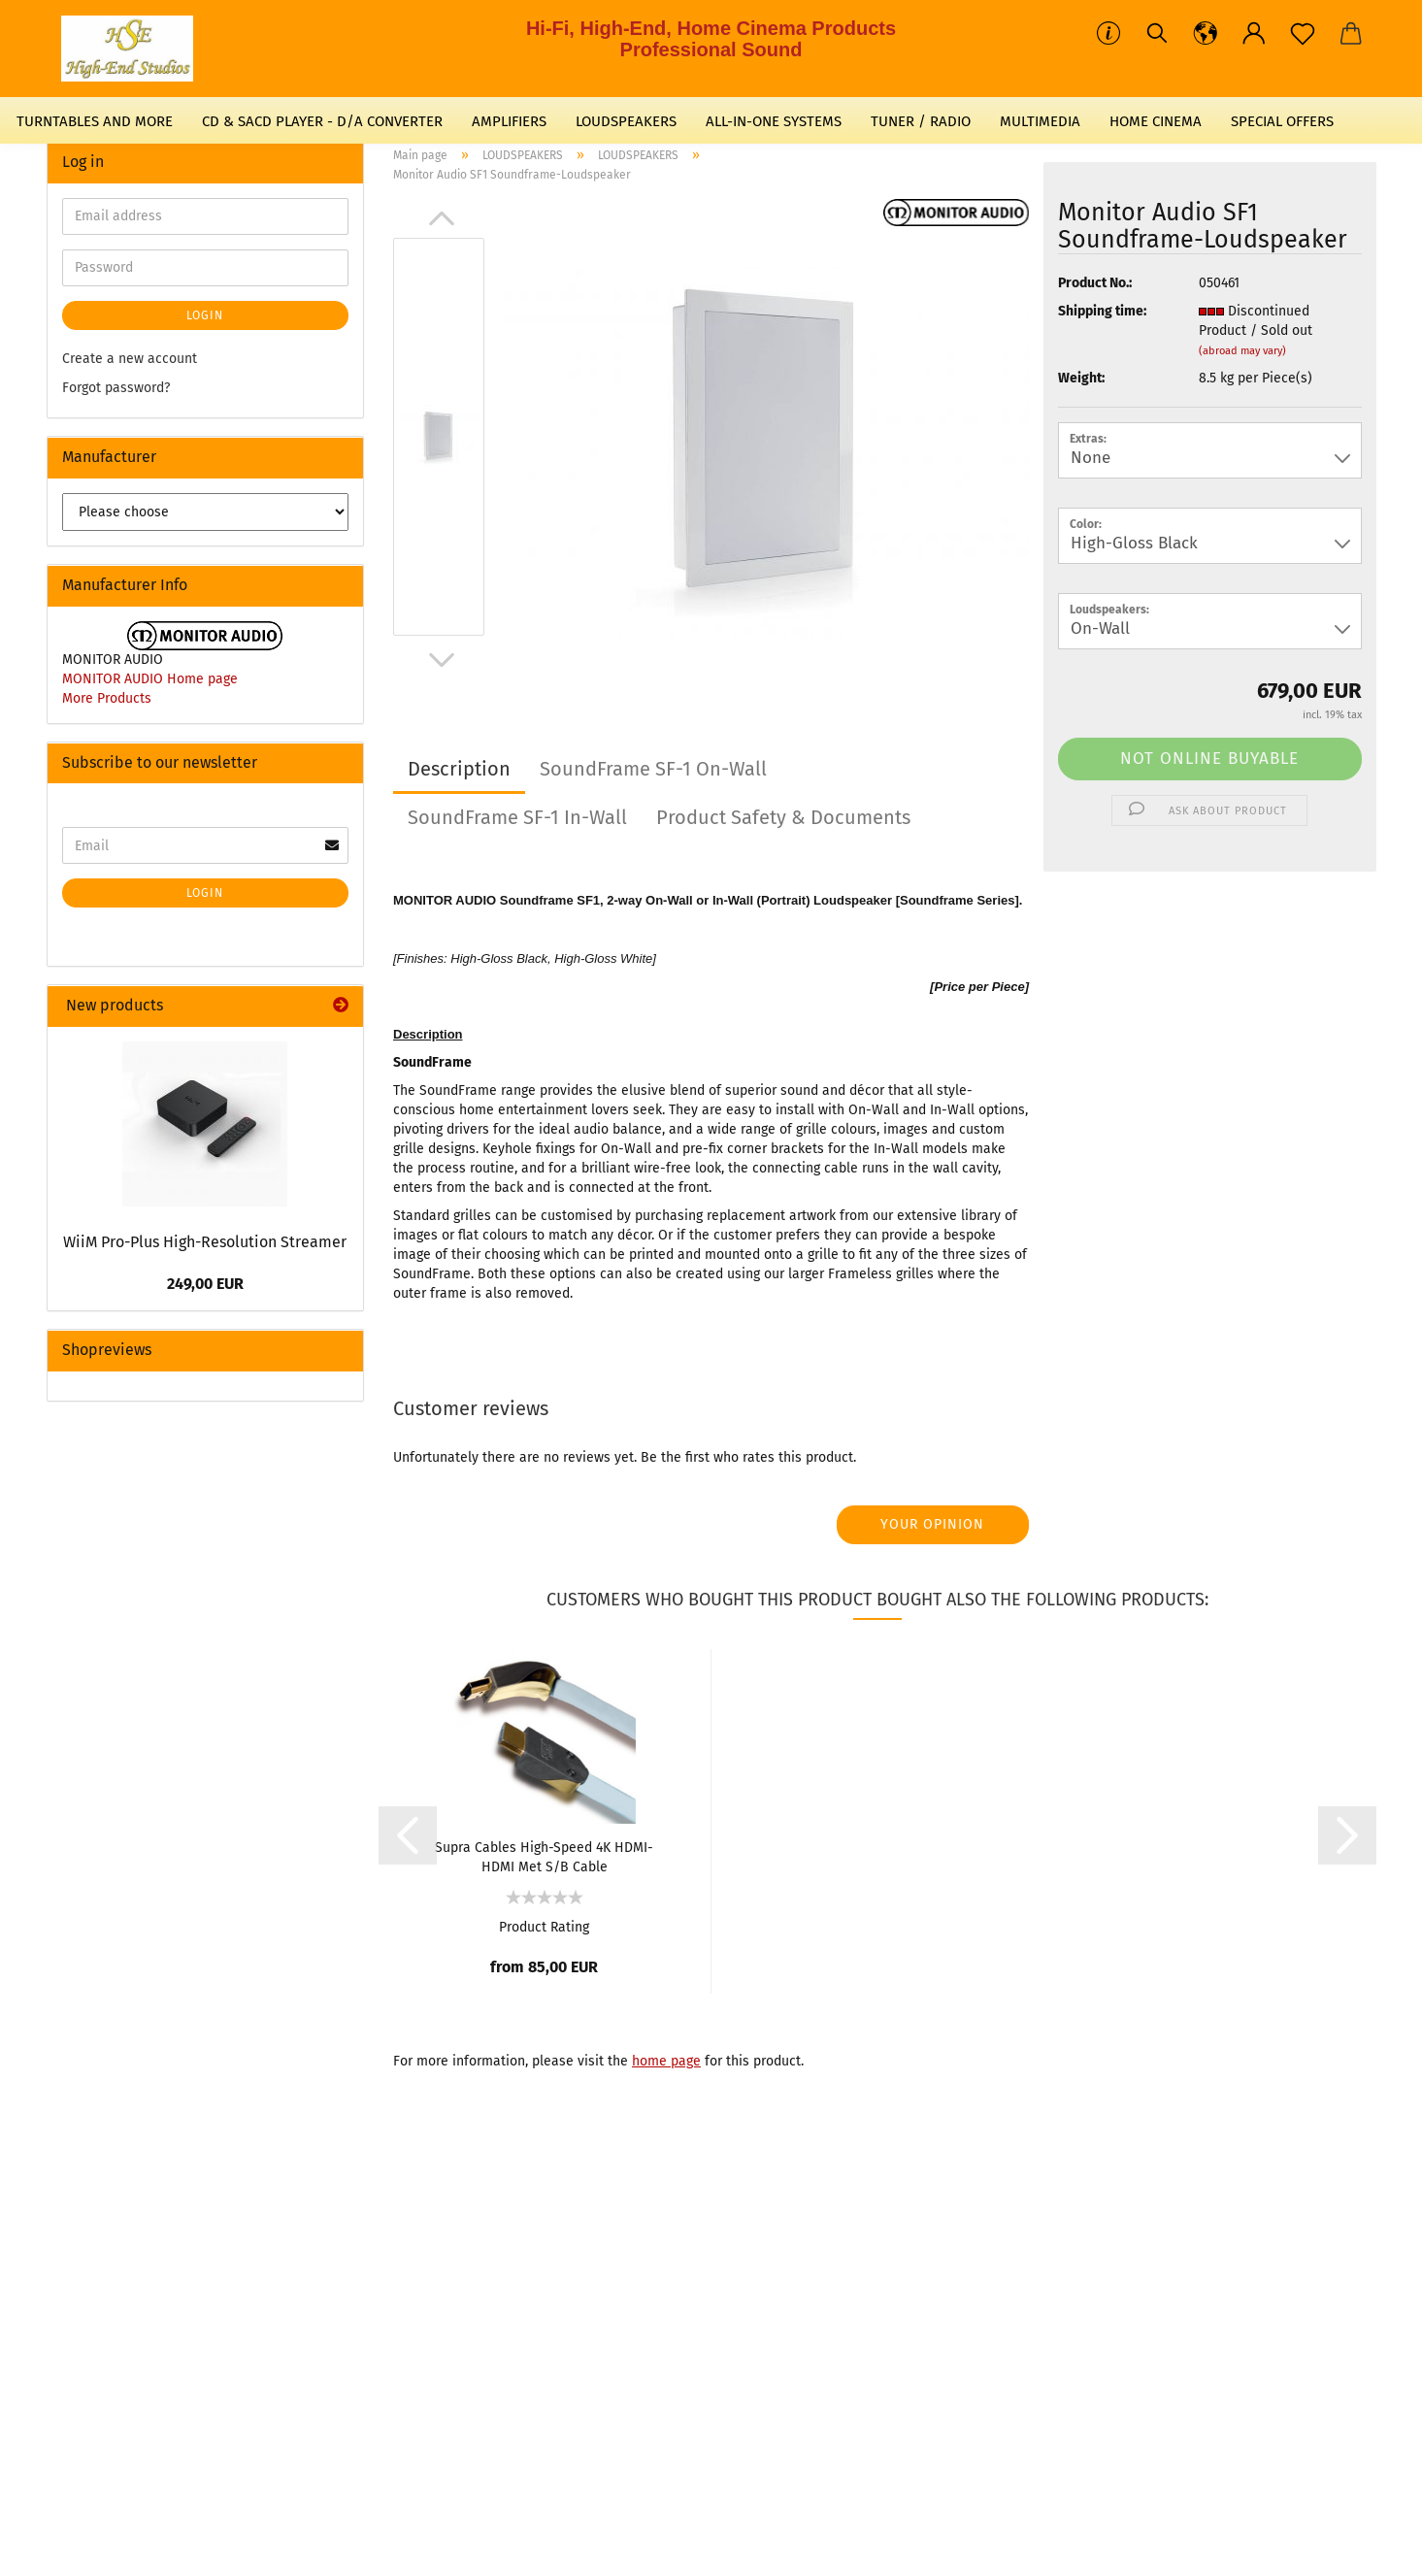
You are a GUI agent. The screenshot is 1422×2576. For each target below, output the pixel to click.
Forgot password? (116, 388)
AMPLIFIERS (509, 121)
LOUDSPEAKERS (626, 121)
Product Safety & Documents (783, 817)
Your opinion (932, 1524)
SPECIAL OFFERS (1282, 121)
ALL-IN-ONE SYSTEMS (774, 121)
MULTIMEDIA (1040, 121)
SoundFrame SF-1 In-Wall (517, 817)
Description (459, 768)
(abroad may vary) (1242, 351)
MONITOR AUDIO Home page (150, 679)
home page (666, 2061)
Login (204, 315)
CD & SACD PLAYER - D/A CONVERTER (322, 121)
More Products (106, 698)
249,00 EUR (205, 1283)
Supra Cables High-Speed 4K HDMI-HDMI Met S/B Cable (544, 1855)
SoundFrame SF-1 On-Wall (653, 768)
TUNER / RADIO (921, 121)
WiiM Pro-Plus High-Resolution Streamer (205, 1242)
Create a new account (129, 358)
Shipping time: (1102, 311)
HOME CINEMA (1155, 121)
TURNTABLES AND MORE (95, 121)
